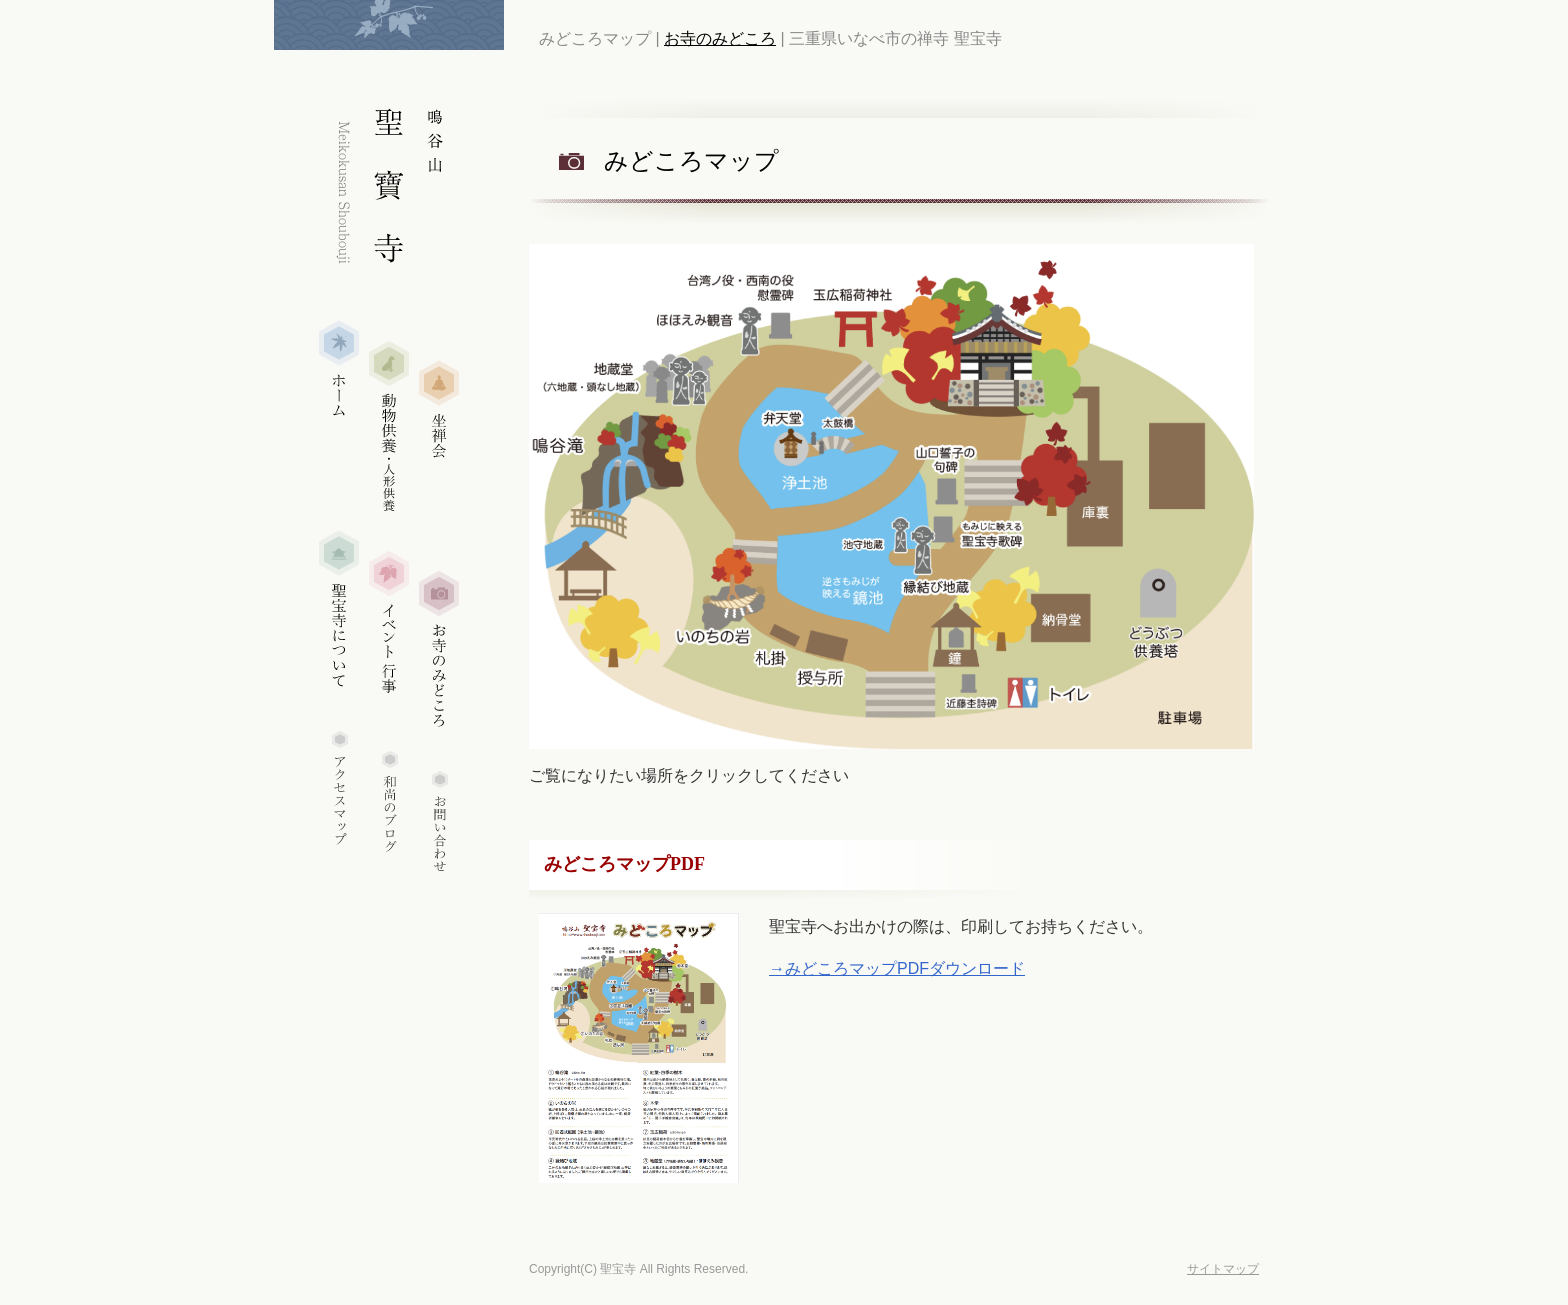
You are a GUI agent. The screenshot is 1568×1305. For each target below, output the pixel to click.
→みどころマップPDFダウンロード (897, 968)
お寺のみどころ (720, 38)
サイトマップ (1223, 1269)
